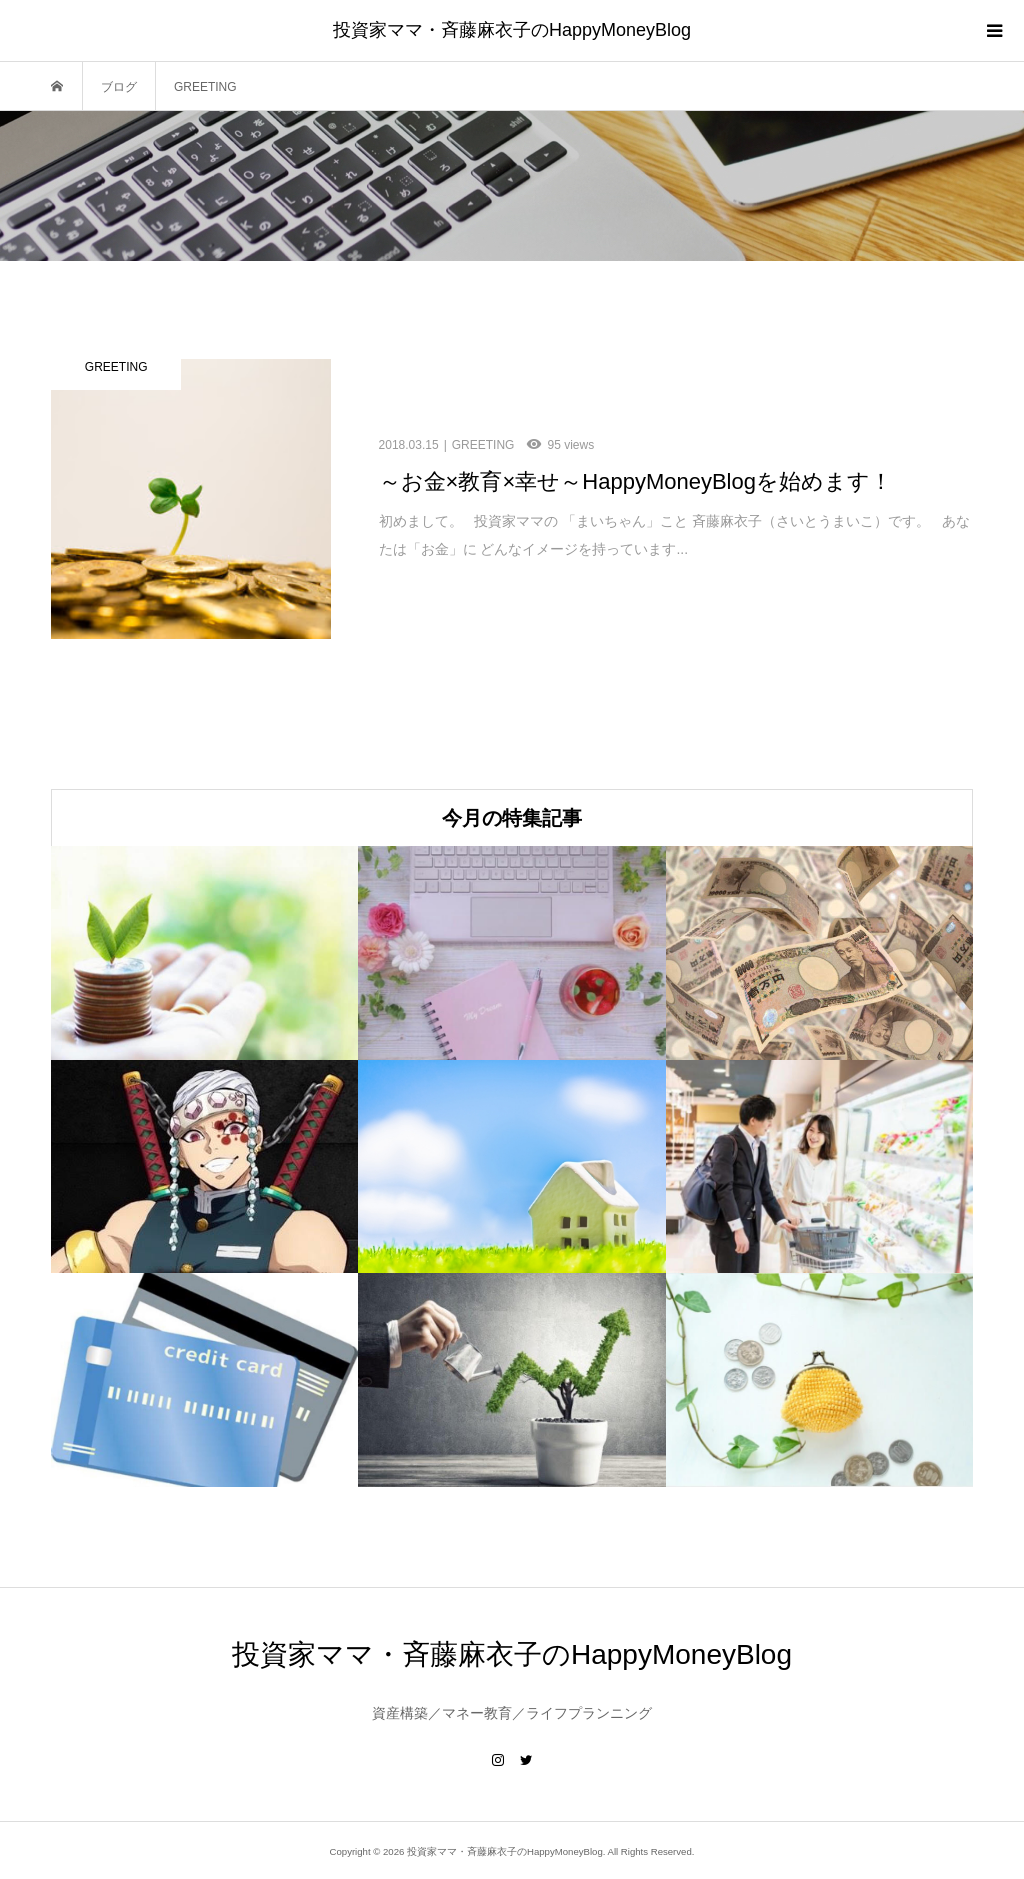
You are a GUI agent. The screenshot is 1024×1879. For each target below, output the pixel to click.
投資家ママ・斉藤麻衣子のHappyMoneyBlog (512, 30)
